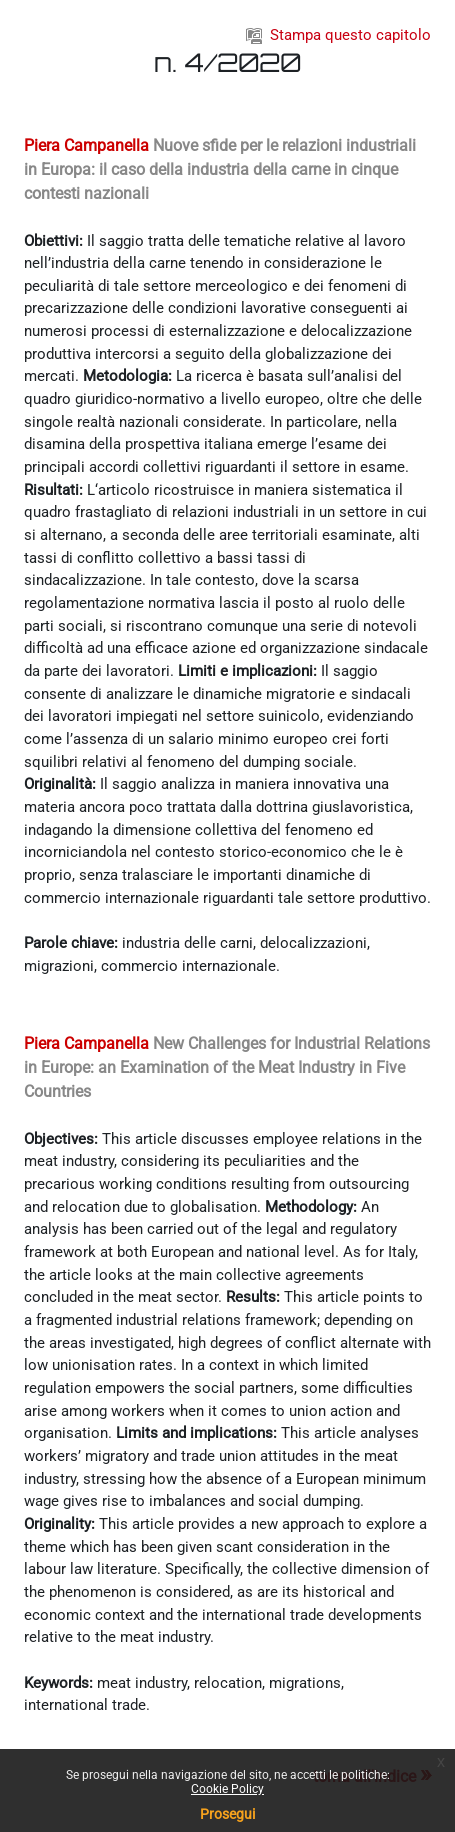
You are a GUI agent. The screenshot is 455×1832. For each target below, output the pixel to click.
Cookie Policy (227, 1789)
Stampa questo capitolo (338, 35)
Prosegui (227, 1814)
